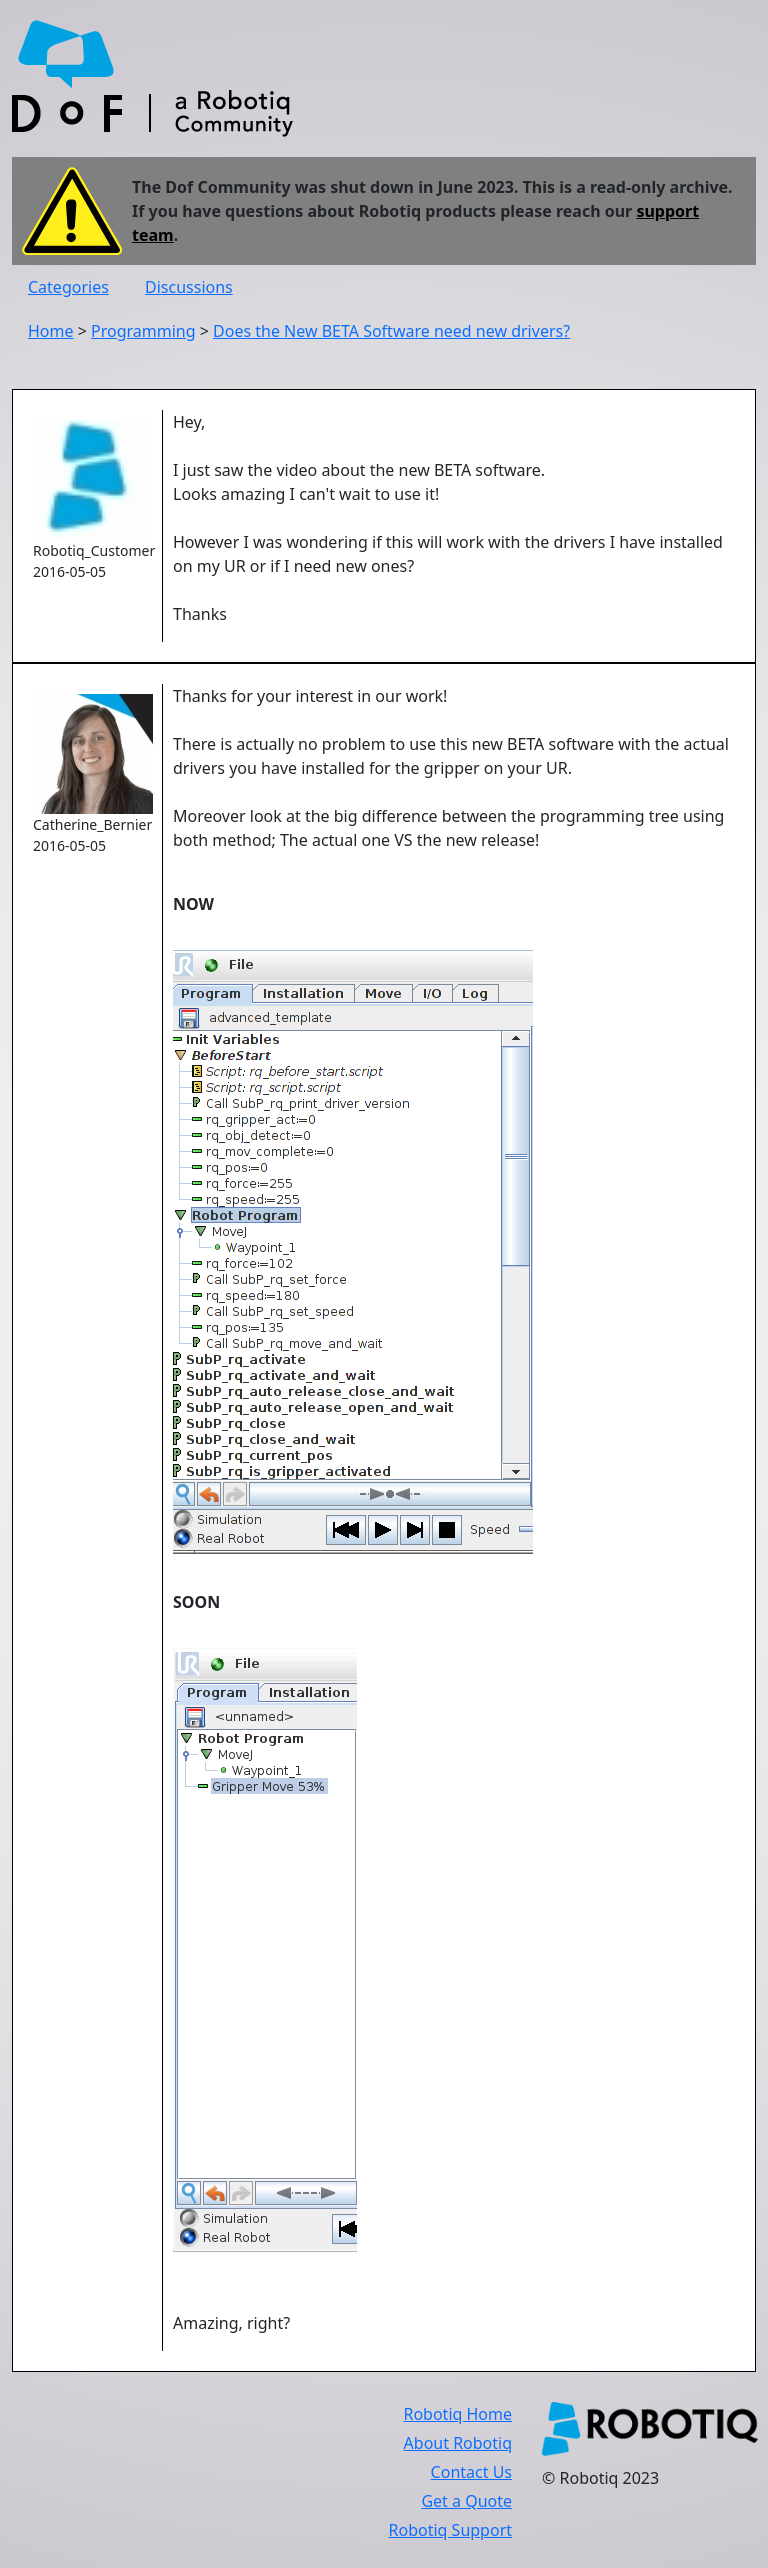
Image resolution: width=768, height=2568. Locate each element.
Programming (143, 331)
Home (51, 331)
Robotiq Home (457, 2414)
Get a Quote (466, 2501)
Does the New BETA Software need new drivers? (391, 331)
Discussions (189, 287)
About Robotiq (458, 2443)
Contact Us (471, 2472)
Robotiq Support (450, 2530)
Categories (68, 287)
